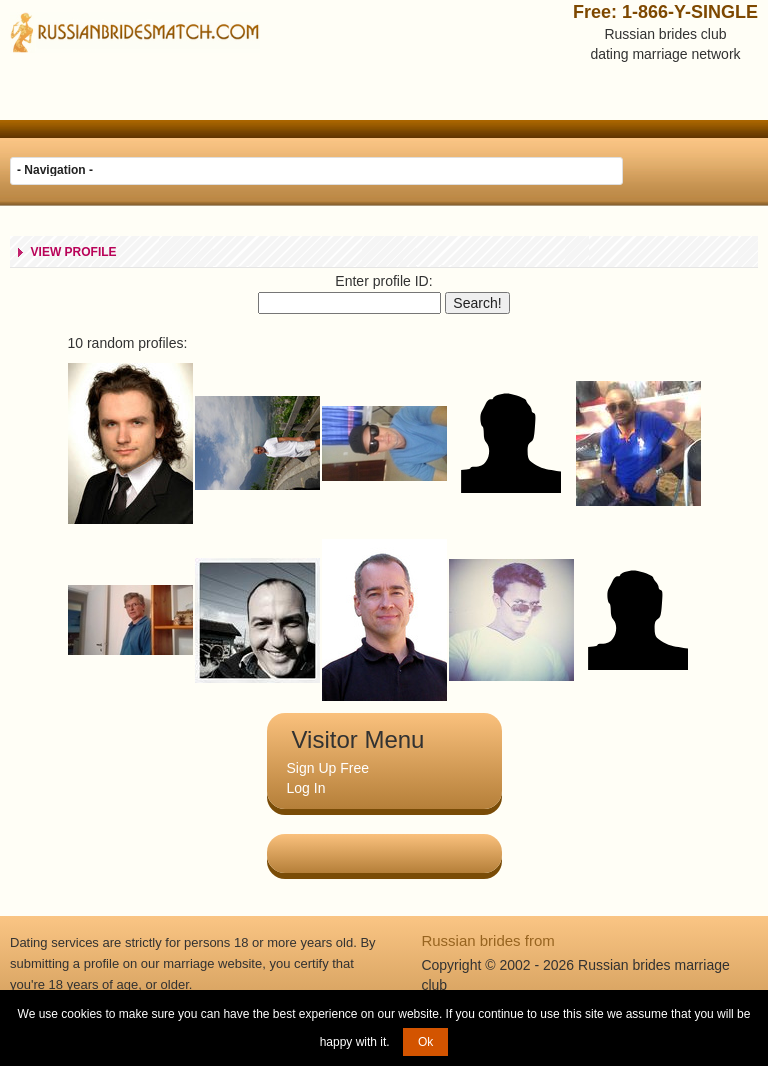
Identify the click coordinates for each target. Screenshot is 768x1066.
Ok (425, 1042)
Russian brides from (487, 940)
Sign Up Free (328, 768)
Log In (306, 788)
